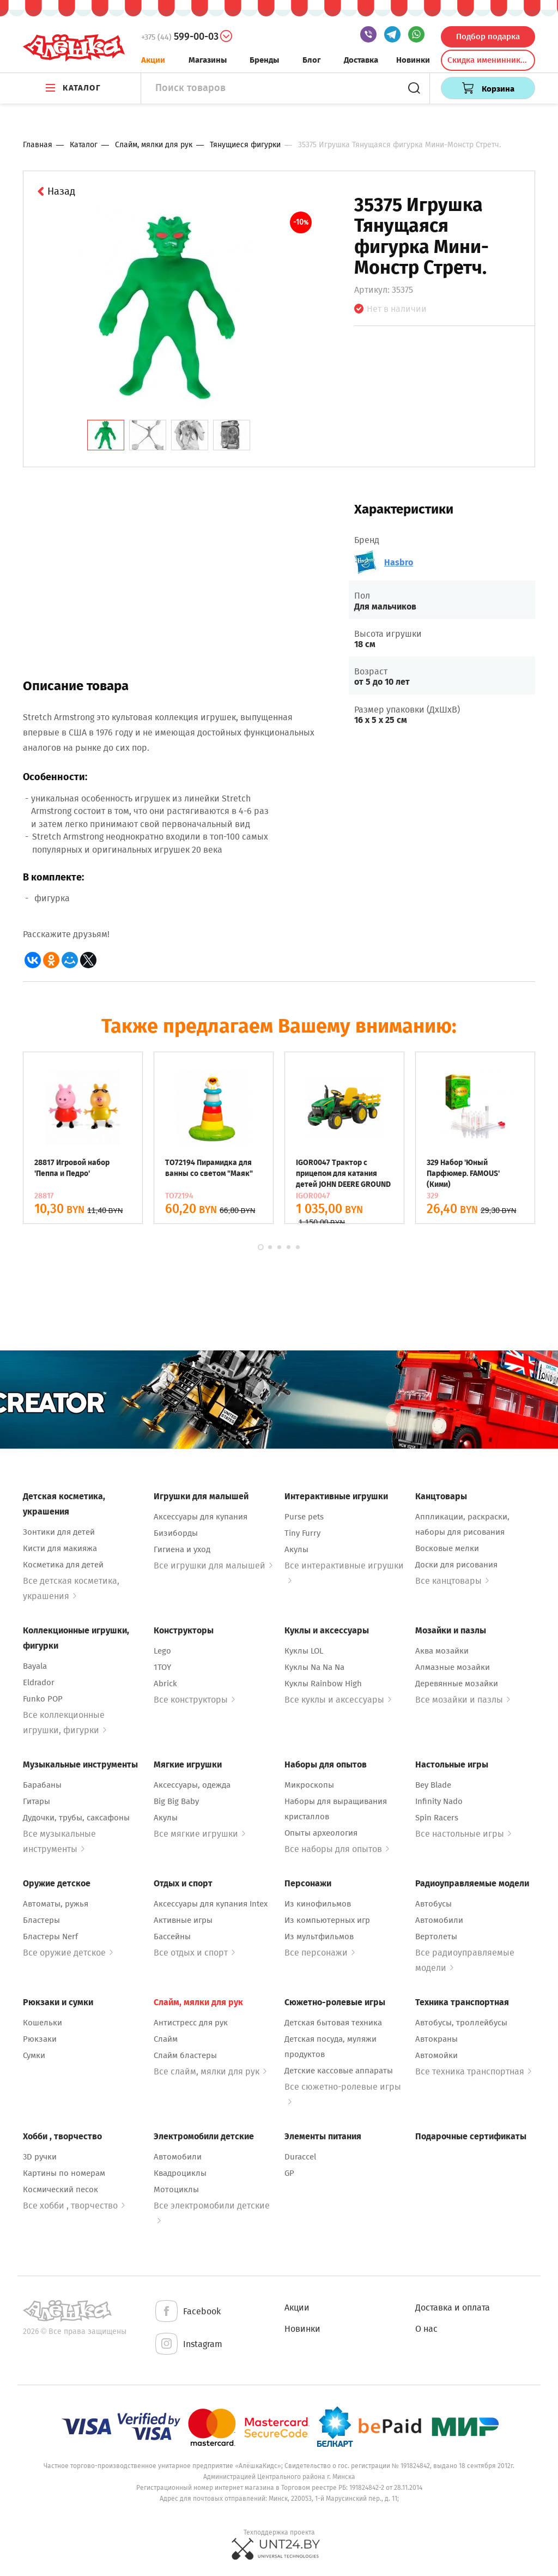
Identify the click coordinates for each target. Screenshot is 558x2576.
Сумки (34, 2055)
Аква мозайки (442, 1651)
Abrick (165, 1683)
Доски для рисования (456, 1565)
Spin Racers (436, 1818)
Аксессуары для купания (200, 1517)
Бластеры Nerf (50, 1936)
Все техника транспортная (473, 2071)
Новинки (413, 60)
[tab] (106, 435)
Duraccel (300, 2157)
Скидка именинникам (488, 60)
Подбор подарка (488, 36)
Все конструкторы (194, 1699)
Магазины (208, 60)
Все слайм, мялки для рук (210, 2071)
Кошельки (42, 2023)
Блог (311, 60)
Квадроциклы (180, 2173)
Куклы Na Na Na (314, 1667)
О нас (426, 2329)
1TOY (162, 1667)
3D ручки (40, 2157)
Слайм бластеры (185, 2055)
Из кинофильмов (317, 1904)
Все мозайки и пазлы (462, 1699)
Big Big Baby (176, 1801)
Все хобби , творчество (74, 2205)
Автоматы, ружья (55, 1904)
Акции (153, 60)
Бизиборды (176, 1533)
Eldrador (38, 1682)
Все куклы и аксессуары (337, 1699)
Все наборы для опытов (336, 1849)
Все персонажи (319, 1952)
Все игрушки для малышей (213, 1565)
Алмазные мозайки (452, 1667)
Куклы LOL (303, 1651)
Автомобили (439, 1920)
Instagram (188, 2344)
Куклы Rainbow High (323, 1683)
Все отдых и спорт (194, 1952)
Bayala (35, 1666)
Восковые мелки (447, 1548)
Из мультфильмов (319, 1936)
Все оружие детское (68, 1952)
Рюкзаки (40, 2039)
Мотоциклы (176, 2189)
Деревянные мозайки (456, 1683)
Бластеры (41, 1920)
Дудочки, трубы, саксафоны (76, 1818)
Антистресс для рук (191, 2023)
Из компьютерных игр (327, 1920)
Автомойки (436, 2055)
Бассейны (172, 1936)
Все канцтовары (452, 1581)
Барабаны (42, 1785)
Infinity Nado (439, 1801)
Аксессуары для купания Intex (211, 1904)
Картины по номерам (64, 2173)
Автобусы (433, 1904)
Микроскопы (309, 1785)
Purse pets (304, 1517)
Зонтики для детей (59, 1532)
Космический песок (60, 2189)
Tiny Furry (302, 1533)
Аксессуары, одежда (192, 1785)
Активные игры (183, 1920)
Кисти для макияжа (60, 1548)
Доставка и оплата (452, 2307)
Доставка (361, 60)
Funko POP (43, 1699)
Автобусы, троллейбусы (461, 2023)
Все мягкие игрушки (199, 1834)
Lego (162, 1651)
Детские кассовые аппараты (338, 2071)
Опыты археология (320, 1833)
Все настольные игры (463, 1834)
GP (289, 2173)
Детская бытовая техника (333, 2023)
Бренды (264, 60)
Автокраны (436, 2039)
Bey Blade (433, 1785)
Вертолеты (436, 1936)
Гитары (36, 1801)
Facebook (187, 2312)
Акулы (296, 1549)
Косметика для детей (63, 1565)
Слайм (166, 2039)
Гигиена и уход (182, 1549)
